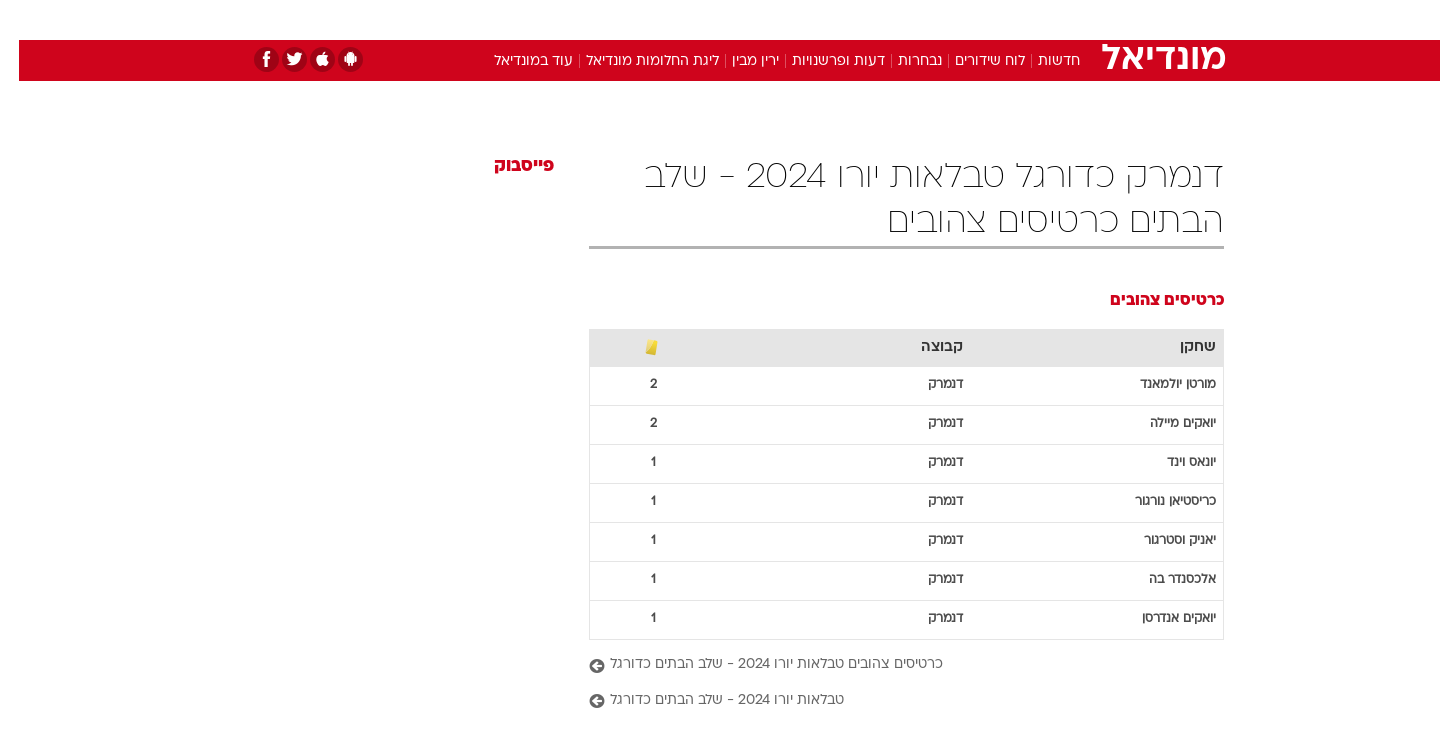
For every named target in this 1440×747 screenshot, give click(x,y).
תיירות (640, 19)
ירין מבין (736, 61)
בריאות (708, 19)
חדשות (1074, 19)
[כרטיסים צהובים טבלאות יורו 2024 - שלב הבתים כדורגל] (887, 665)
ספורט (1006, 19)
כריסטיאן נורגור (1156, 502)
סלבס (878, 19)
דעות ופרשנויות (819, 61)
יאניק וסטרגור (1161, 541)
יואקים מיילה (1164, 424)
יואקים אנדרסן (1160, 619)
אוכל (770, 19)
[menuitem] (1062, 20)
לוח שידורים (971, 61)
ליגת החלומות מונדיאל (633, 61)
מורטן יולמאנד (1159, 385)
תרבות (941, 19)
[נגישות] (27, 20)
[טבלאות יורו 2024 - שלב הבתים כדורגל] (887, 701)
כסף (822, 19)
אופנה (491, 19)
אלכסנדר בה (1163, 580)
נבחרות (901, 61)
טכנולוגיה (565, 19)
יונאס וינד (1172, 463)
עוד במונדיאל (514, 61)
